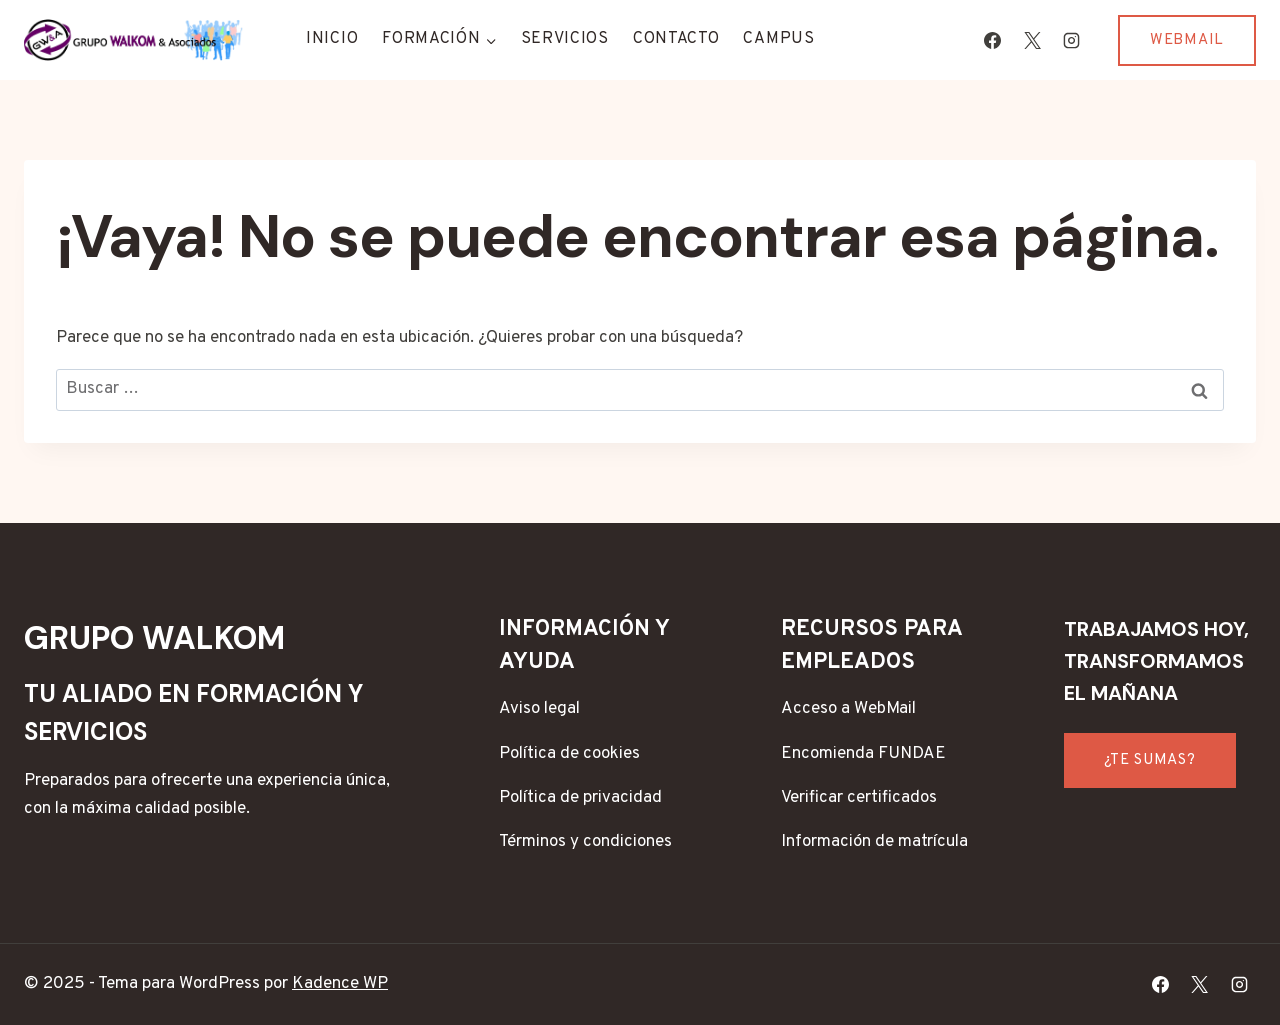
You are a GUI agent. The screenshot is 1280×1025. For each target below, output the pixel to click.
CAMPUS (778, 39)
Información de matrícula (874, 842)
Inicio (332, 39)
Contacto (676, 39)
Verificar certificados (859, 798)
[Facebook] (993, 40)
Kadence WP (340, 984)
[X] (1032, 40)
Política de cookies (569, 754)
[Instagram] (1071, 40)
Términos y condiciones (585, 842)
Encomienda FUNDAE (863, 754)
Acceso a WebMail (848, 709)
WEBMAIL (1187, 40)
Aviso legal (539, 709)
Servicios (565, 39)
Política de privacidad (580, 798)
